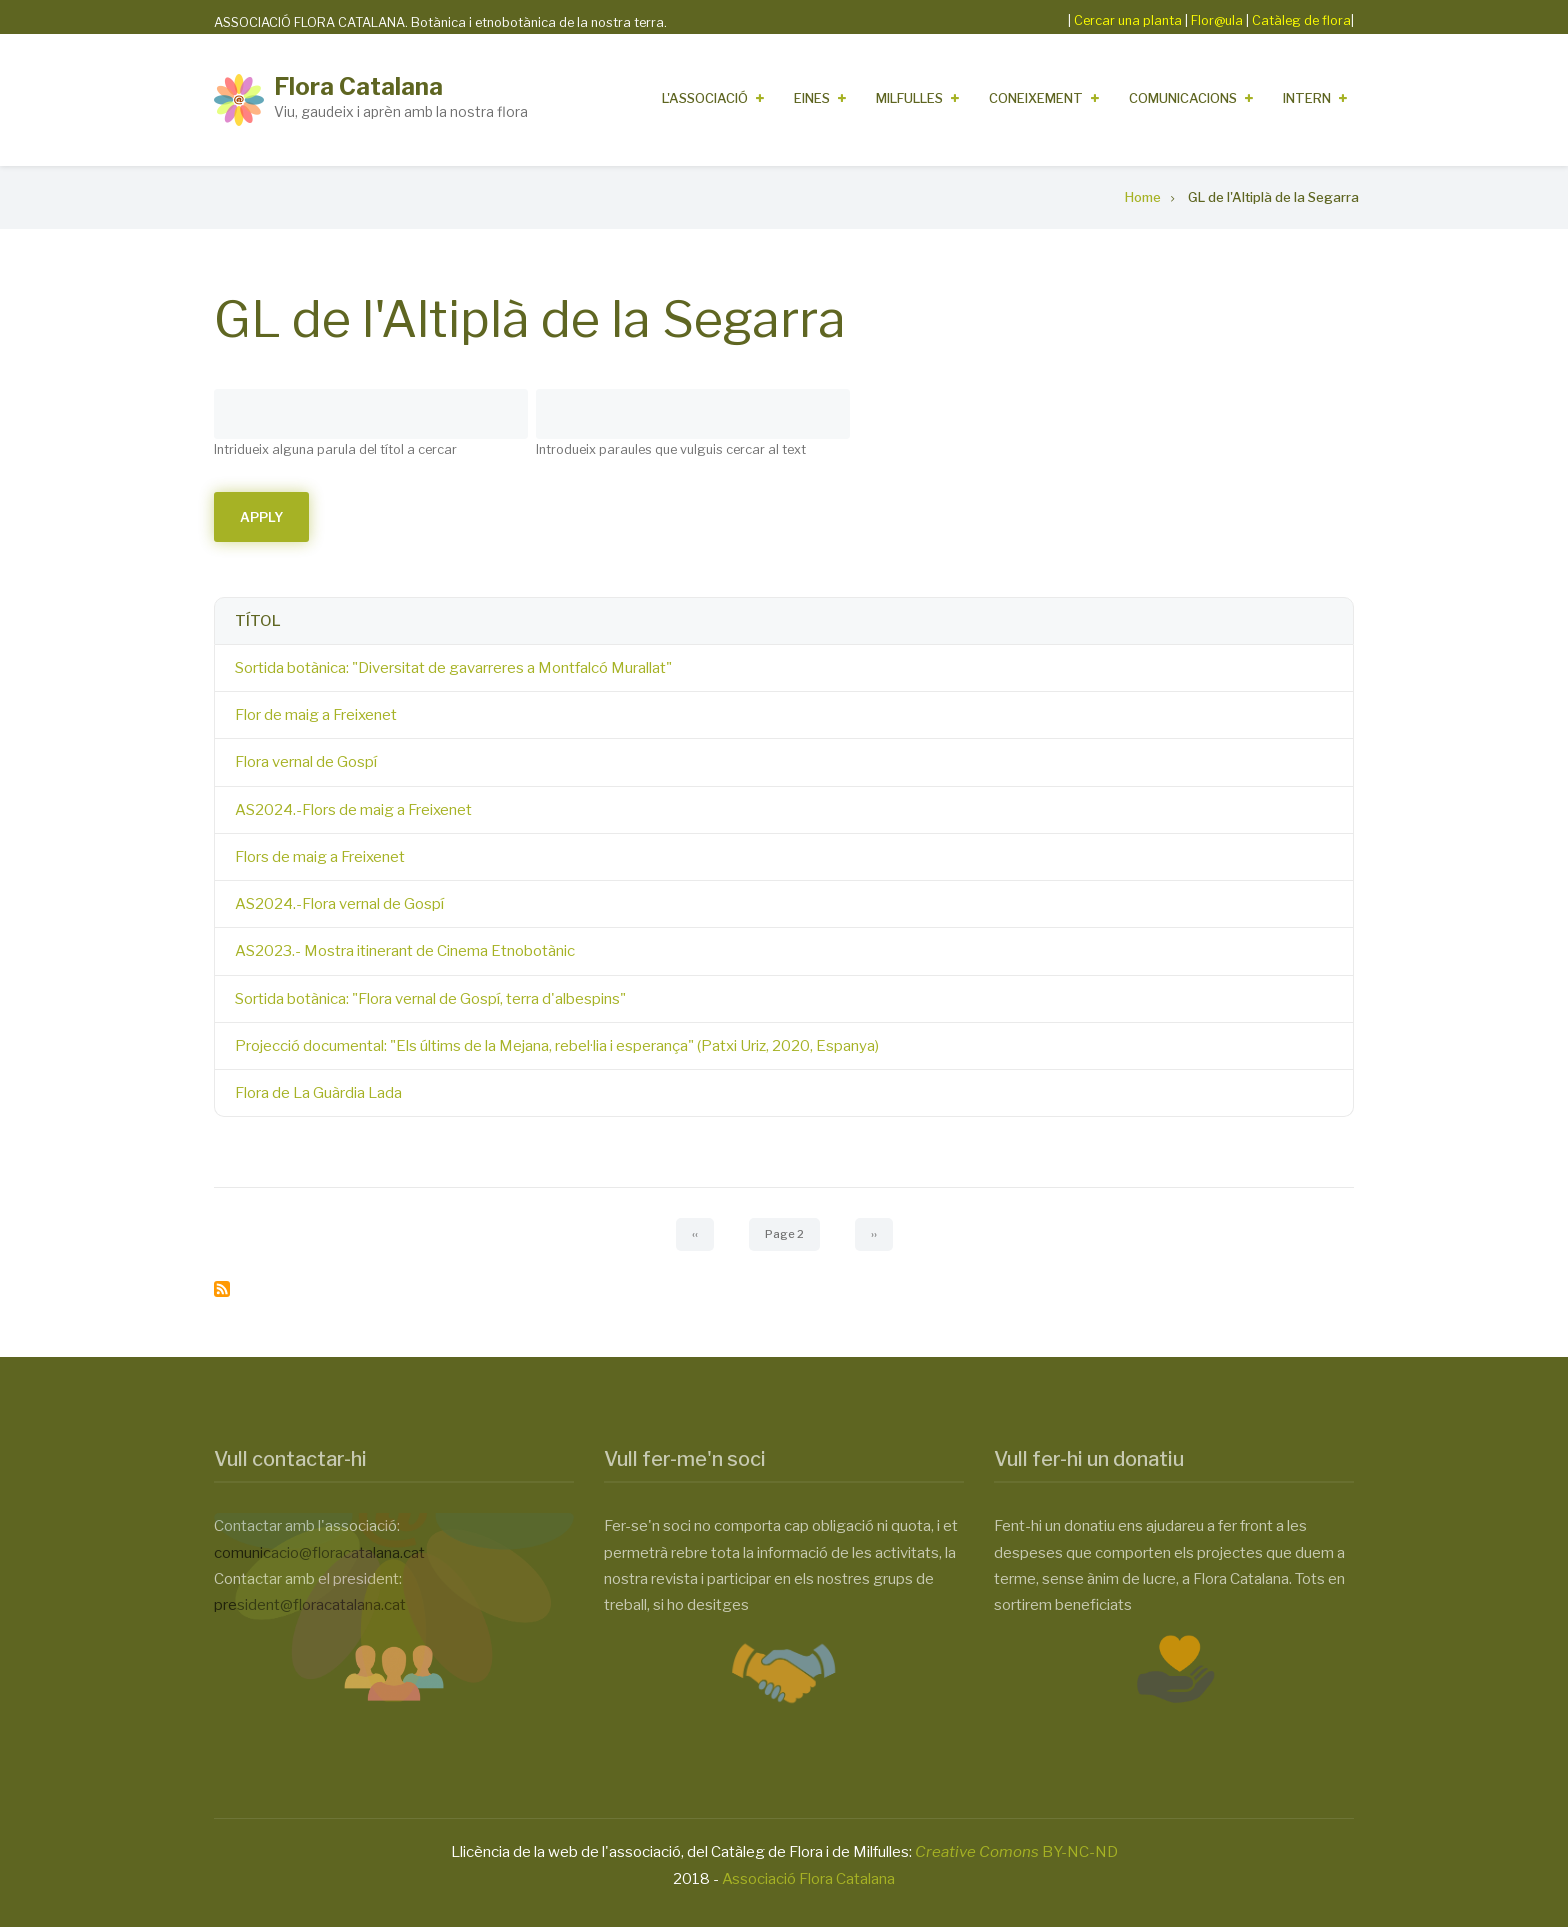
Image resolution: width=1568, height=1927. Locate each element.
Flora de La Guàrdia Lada (318, 1093)
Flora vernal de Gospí (306, 762)
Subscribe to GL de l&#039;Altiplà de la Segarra (222, 1289)
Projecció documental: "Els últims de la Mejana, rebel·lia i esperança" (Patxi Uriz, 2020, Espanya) (557, 1046)
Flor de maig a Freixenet (316, 715)
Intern (1307, 98)
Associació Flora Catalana (808, 1879)
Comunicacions (1183, 98)
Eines (812, 98)
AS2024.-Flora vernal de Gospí (339, 904)
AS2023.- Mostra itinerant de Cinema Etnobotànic (405, 951)
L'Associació (705, 98)
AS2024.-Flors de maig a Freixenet (353, 810)
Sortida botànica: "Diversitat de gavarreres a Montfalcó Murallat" (453, 668)
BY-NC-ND (1016, 1852)
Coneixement (1036, 98)
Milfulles (909, 98)
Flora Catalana (358, 86)
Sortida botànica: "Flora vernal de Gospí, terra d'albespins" (430, 999)
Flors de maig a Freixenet (320, 857)
